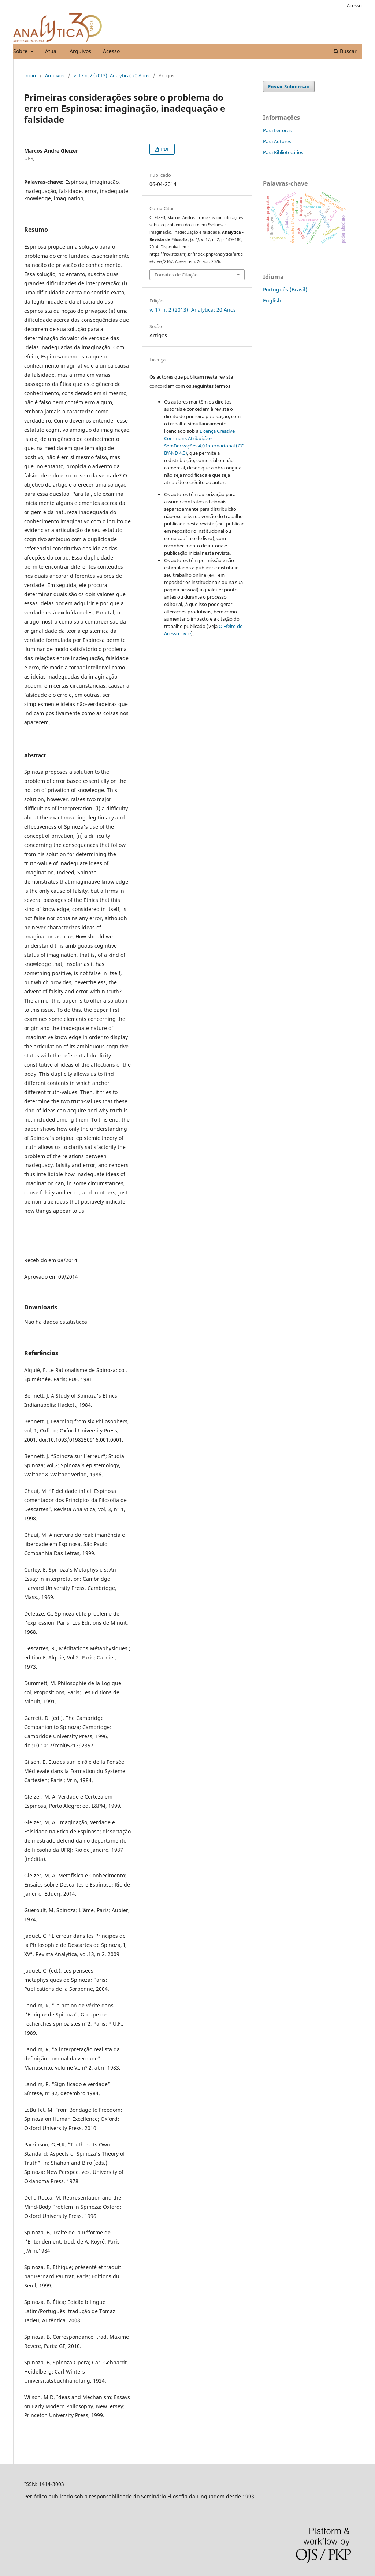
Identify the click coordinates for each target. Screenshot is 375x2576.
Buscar (345, 51)
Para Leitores (277, 130)
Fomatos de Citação (176, 274)
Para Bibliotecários (283, 152)
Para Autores (277, 141)
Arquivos (80, 51)
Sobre (21, 51)
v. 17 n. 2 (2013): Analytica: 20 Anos (111, 75)
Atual (51, 51)
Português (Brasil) (285, 289)
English (272, 300)
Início (30, 75)
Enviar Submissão (288, 86)
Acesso (111, 51)
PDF (165, 149)
